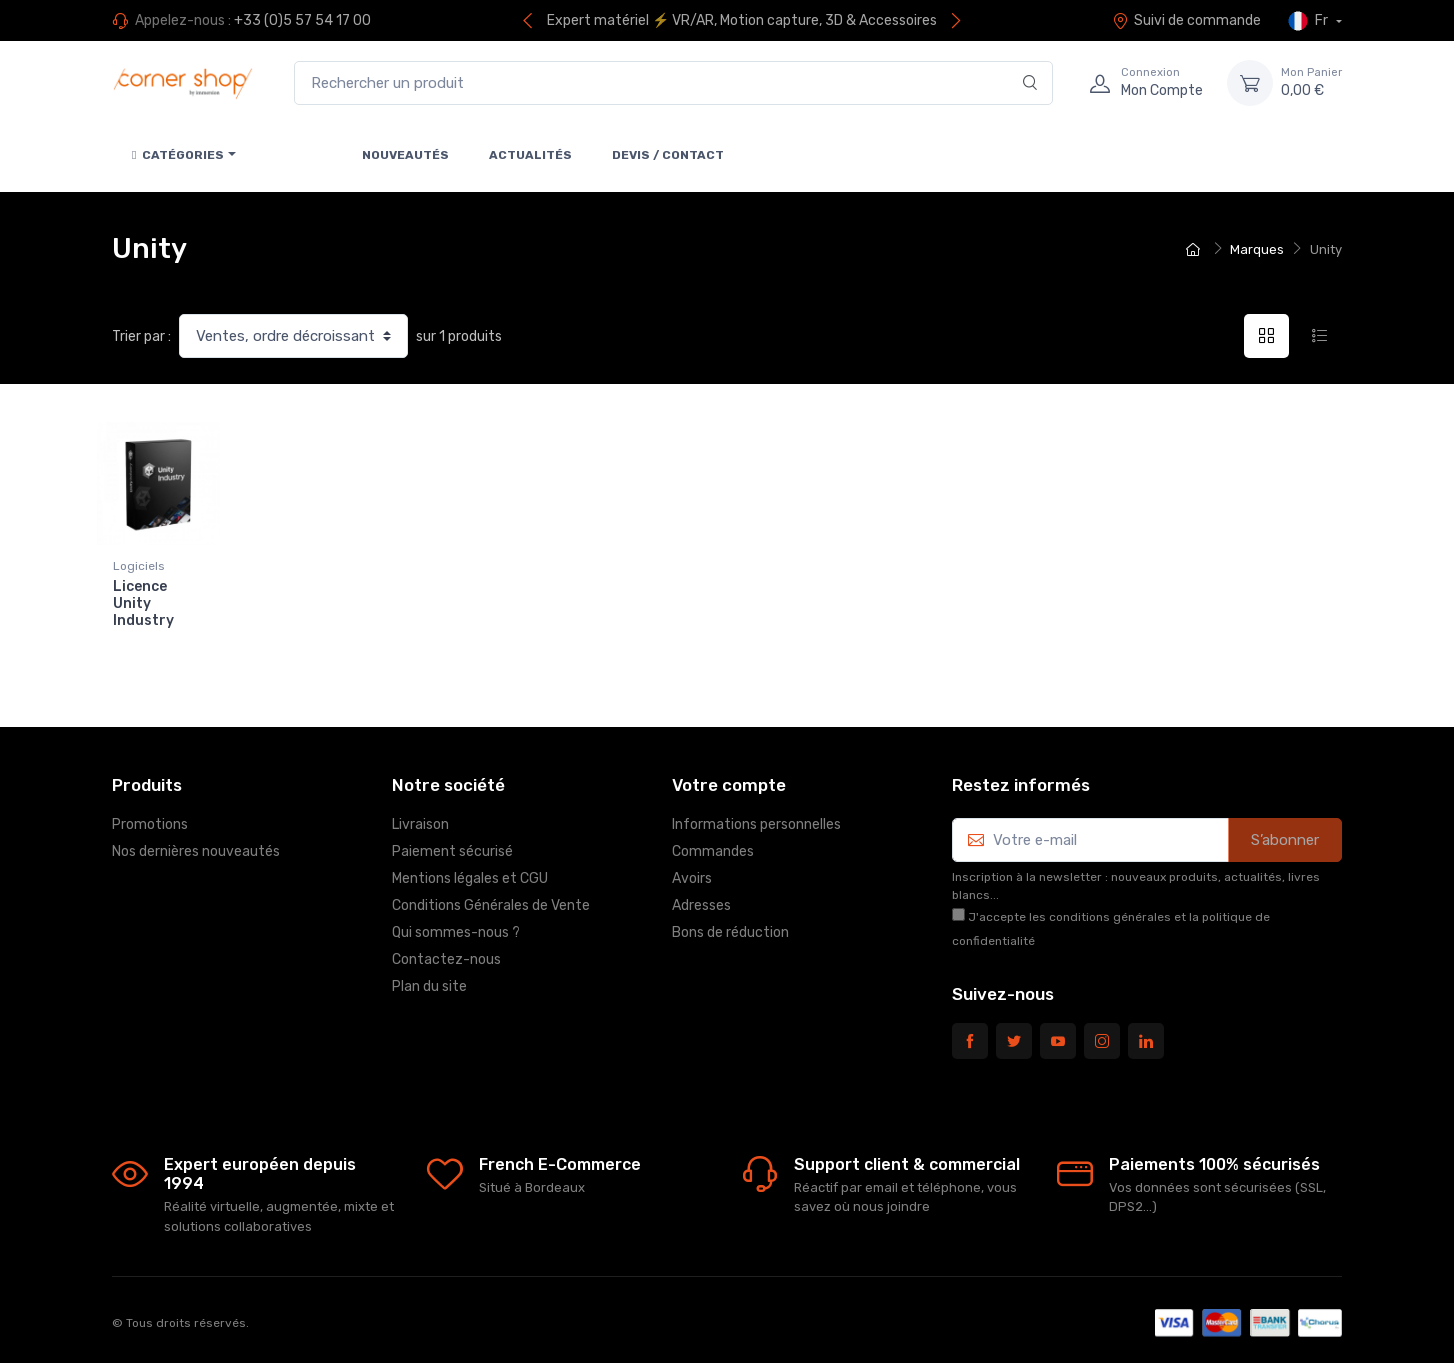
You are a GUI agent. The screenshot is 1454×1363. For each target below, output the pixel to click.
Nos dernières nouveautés (196, 845)
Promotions (150, 818)
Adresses (701, 899)
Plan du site (429, 980)
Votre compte (729, 780)
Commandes (713, 845)
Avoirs (692, 872)
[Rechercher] (1030, 83)
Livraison (420, 818)
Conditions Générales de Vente (491, 899)
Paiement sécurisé (452, 845)
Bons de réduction (730, 926)
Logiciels (139, 566)
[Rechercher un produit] (673, 83)
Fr (1309, 21)
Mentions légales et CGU (470, 872)
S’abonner (1285, 834)
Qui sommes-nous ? (456, 926)
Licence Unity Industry (143, 603)
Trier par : (141, 336)
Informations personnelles (756, 818)
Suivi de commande (1186, 20)
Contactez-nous (446, 953)
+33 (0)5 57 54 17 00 (302, 20)
